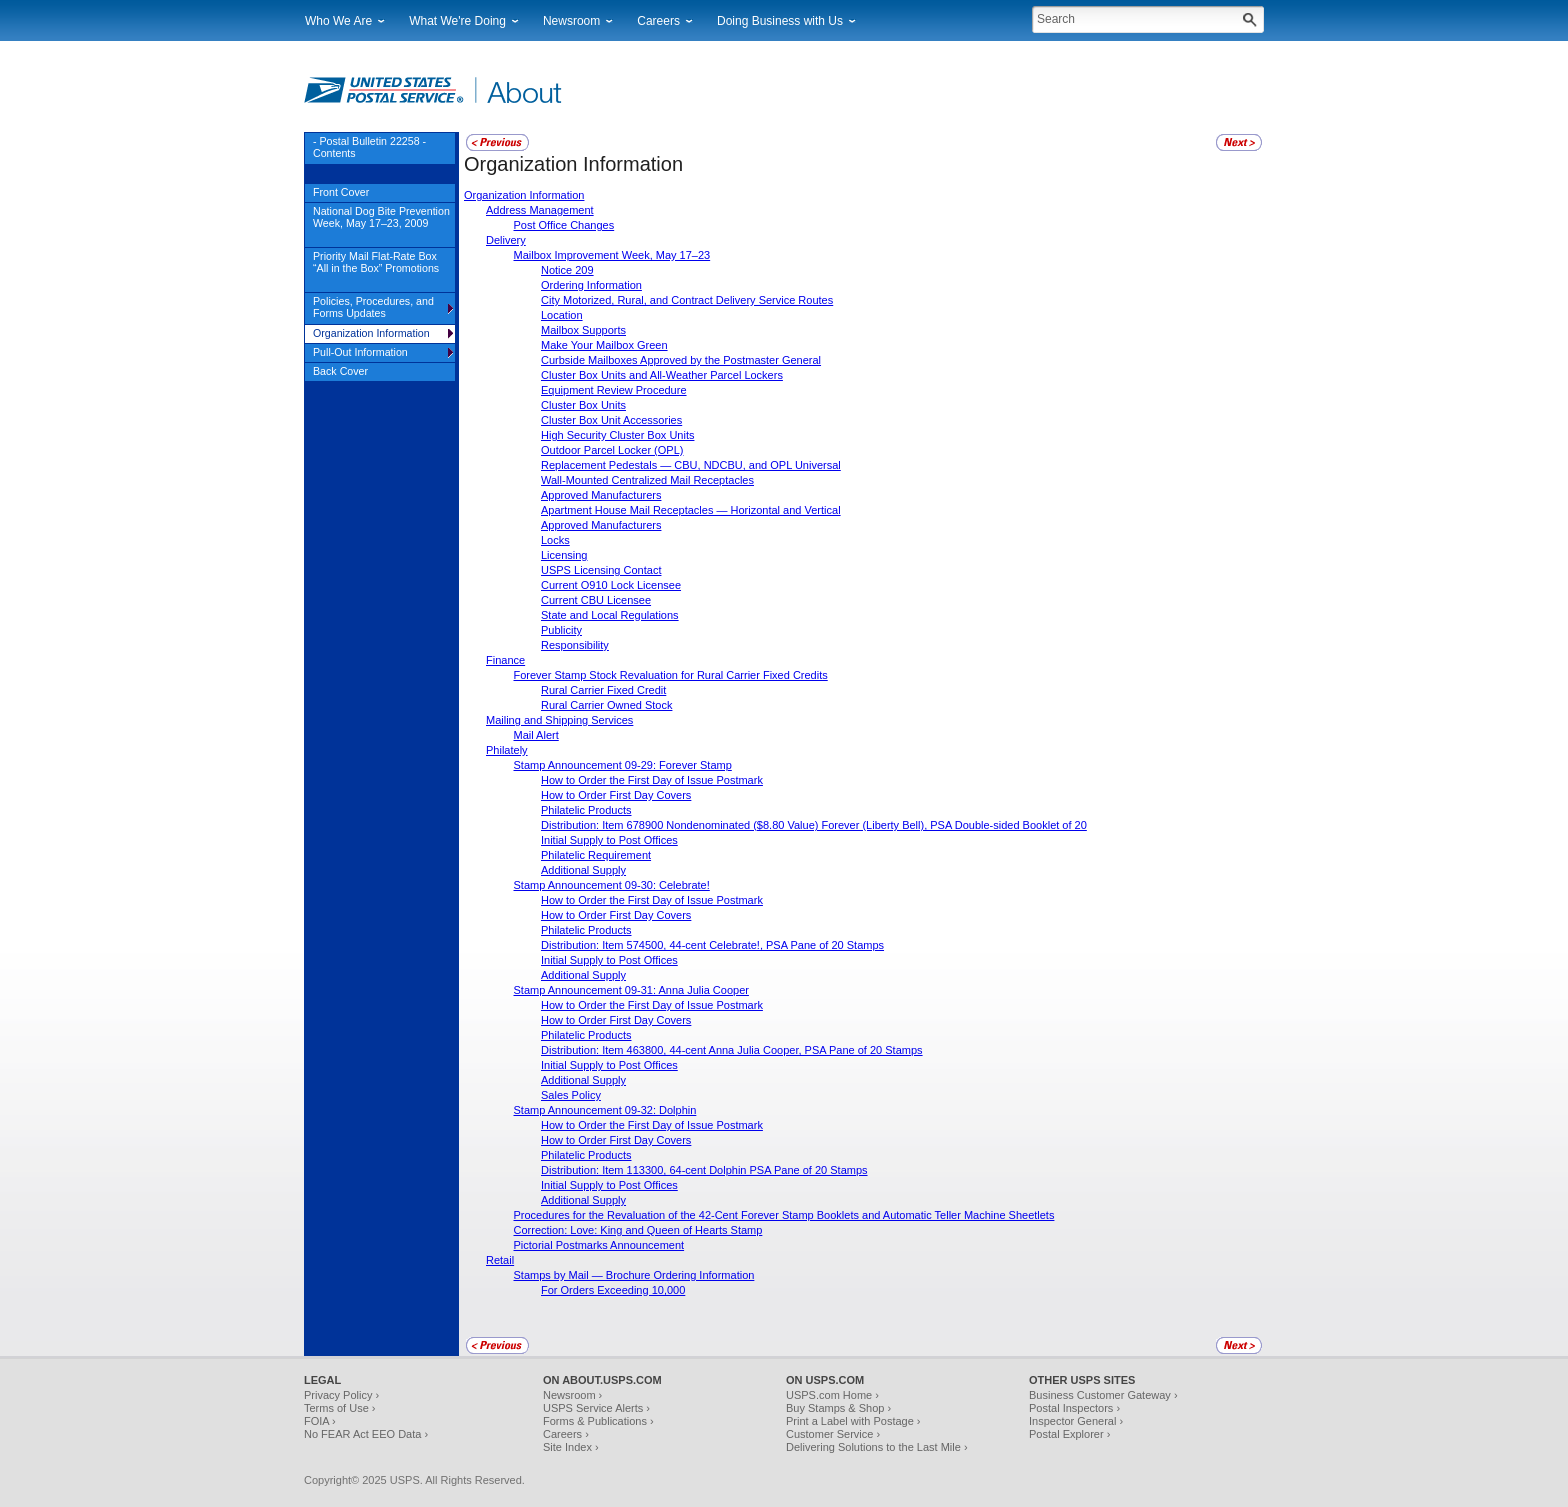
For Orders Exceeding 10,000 (613, 1290)
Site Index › (571, 1447)
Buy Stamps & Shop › (838, 1408)
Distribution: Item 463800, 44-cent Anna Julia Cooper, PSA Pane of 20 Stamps (732, 1050)
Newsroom (571, 21)
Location (562, 315)
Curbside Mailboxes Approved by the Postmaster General (681, 360)
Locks (555, 540)
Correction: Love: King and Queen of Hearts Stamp (638, 1230)
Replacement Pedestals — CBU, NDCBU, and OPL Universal (691, 465)
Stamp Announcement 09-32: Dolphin (605, 1110)
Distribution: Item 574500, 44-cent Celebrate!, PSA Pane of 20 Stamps (712, 945)
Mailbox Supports (583, 330)
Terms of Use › (340, 1408)
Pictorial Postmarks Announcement (599, 1245)
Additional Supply (583, 870)
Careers (658, 21)
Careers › (566, 1434)
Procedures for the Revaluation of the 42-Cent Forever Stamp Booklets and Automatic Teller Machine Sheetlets (784, 1215)
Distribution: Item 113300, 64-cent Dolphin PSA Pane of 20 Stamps (704, 1170)
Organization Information (524, 195)
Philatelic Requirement (596, 855)
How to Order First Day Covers (616, 795)
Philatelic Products (586, 810)
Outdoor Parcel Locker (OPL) (612, 450)
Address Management (540, 210)
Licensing (564, 555)
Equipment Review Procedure (614, 390)
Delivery (506, 240)
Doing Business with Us (780, 21)
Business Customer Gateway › (1103, 1395)
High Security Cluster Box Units (617, 435)
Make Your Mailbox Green (604, 345)
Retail (500, 1260)
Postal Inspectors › (1074, 1408)
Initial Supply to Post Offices (609, 840)
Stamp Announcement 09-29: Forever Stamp (623, 765)
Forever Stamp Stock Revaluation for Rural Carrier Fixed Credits (671, 675)
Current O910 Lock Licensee (611, 585)
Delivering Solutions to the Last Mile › (877, 1447)
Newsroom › (572, 1395)
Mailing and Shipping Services (559, 720)
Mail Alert (536, 735)
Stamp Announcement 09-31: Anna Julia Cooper (631, 990)
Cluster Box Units (583, 405)
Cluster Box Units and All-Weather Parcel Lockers (662, 375)
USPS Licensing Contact (601, 570)
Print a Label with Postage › (853, 1421)
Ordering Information (591, 285)
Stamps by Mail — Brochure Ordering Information (634, 1275)
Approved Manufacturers (601, 495)
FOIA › (320, 1421)
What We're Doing (457, 21)
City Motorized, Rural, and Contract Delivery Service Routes (687, 300)
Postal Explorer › (1069, 1434)
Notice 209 (567, 270)
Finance (505, 660)
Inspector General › (1076, 1421)
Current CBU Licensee (596, 600)
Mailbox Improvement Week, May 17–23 (612, 255)
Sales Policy (571, 1095)
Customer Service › (833, 1434)
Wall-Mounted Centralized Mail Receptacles (647, 480)
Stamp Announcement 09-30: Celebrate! (612, 885)
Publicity (561, 630)
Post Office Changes (564, 225)
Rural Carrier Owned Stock (606, 705)
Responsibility (575, 645)
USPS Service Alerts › (596, 1408)
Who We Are (338, 21)
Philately (507, 750)
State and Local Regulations (610, 615)
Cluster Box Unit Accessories (611, 420)
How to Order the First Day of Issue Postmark (652, 780)
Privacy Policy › (341, 1395)
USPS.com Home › (832, 1395)
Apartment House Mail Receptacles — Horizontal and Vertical (691, 510)
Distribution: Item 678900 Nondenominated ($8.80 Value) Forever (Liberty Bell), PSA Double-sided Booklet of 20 (814, 825)
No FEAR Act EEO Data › (366, 1434)
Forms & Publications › (598, 1421)
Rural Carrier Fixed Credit (603, 690)
